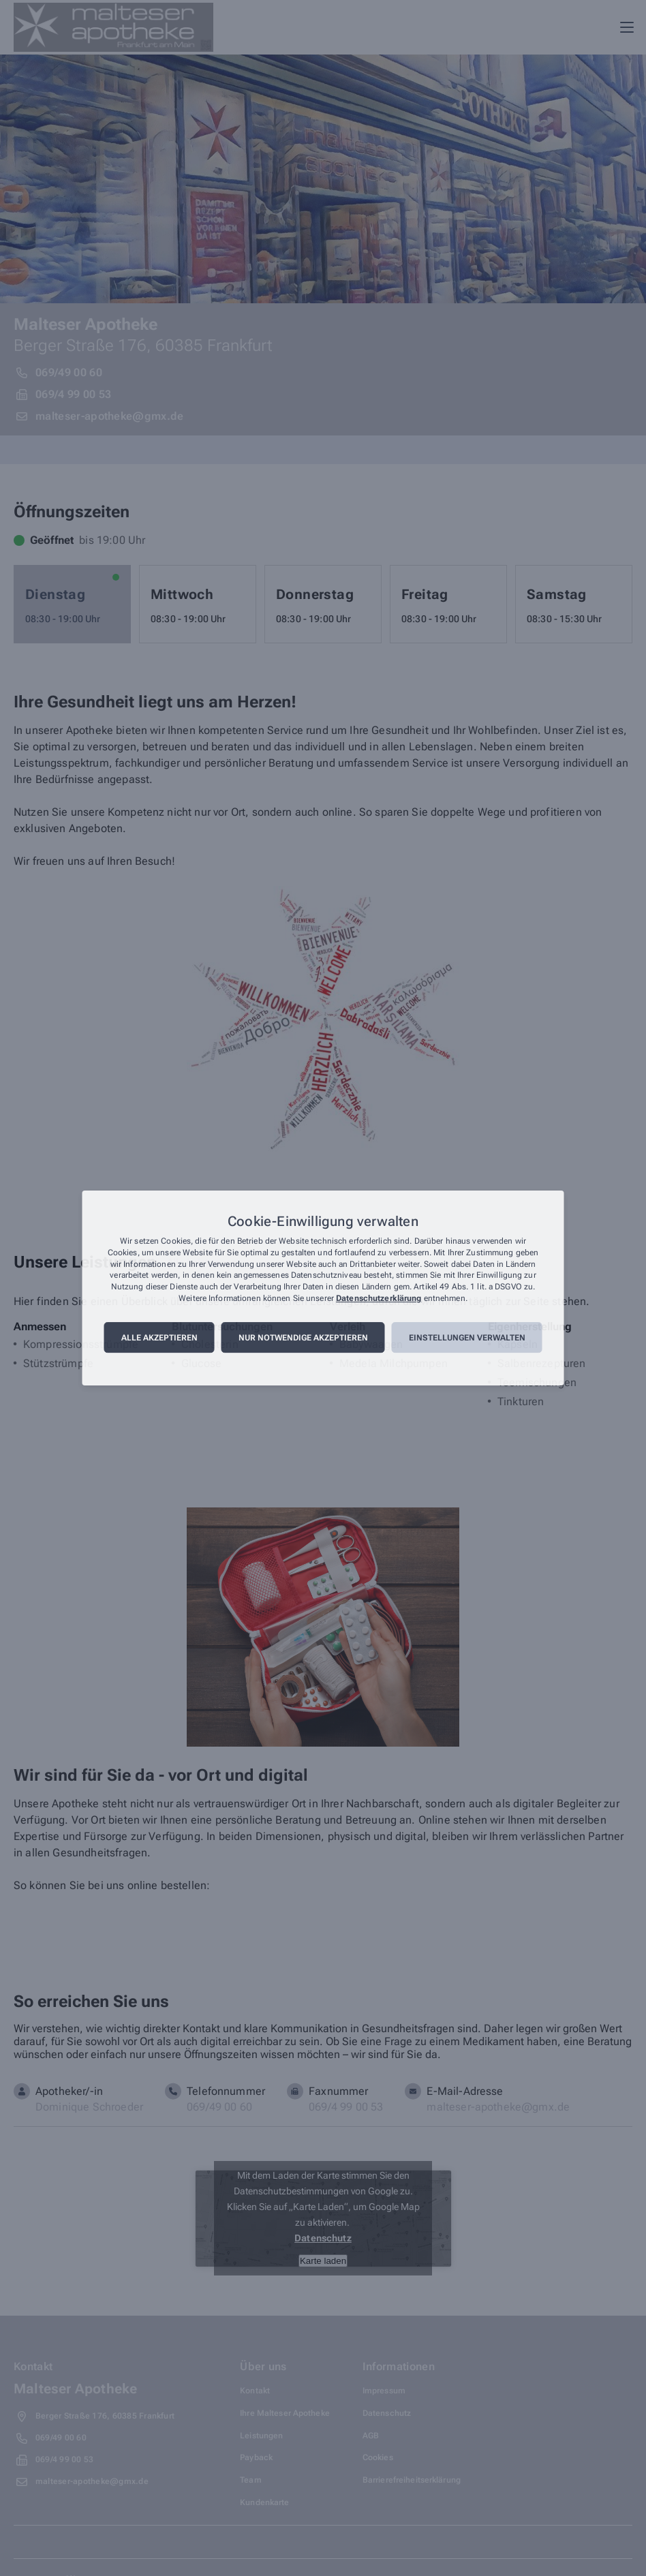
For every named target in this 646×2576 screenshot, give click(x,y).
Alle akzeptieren (159, 1338)
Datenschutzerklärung (378, 1298)
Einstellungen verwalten (467, 1338)
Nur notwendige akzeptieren (303, 1338)
